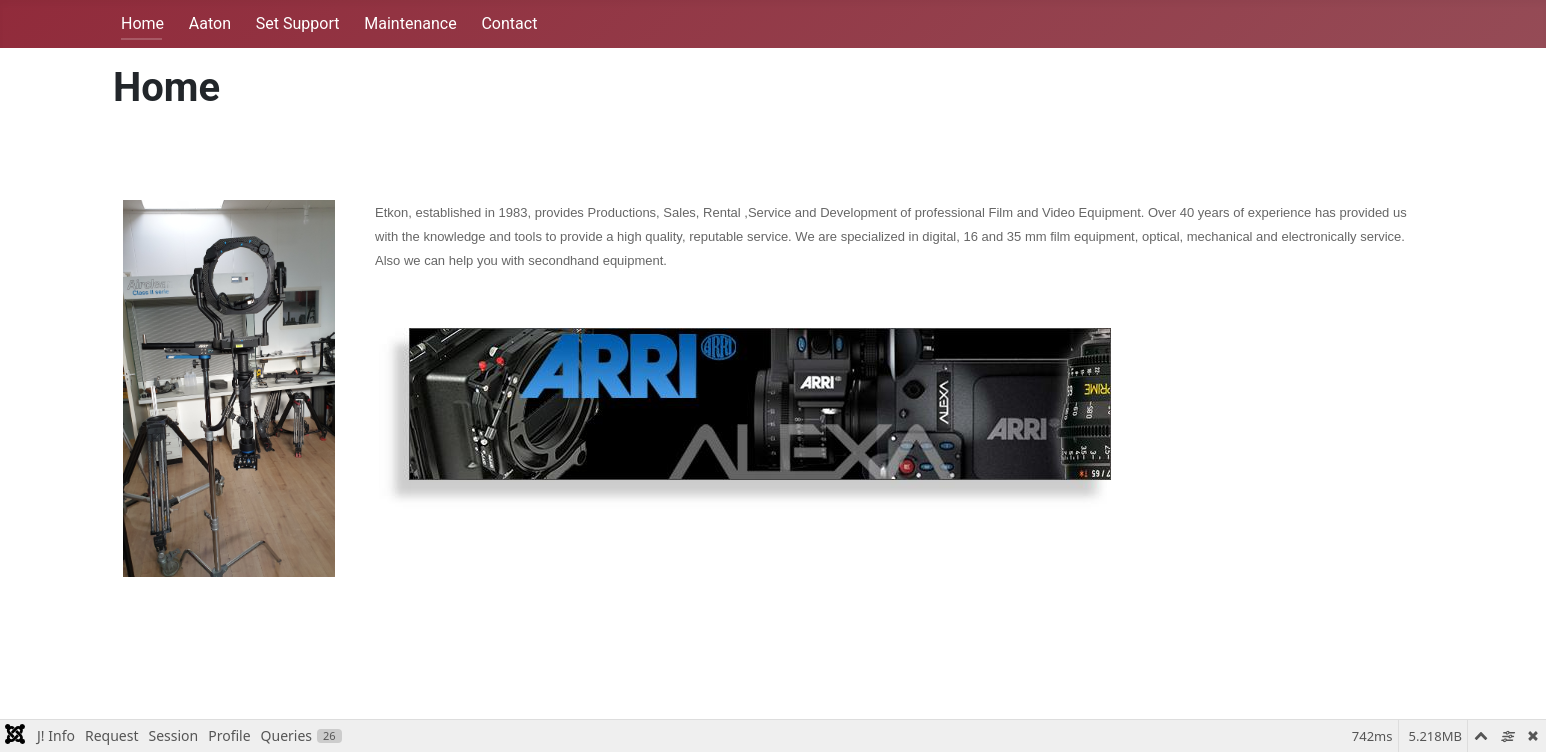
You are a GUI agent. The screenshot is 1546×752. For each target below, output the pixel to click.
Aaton (210, 23)
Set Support (298, 23)
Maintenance (410, 23)
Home (142, 23)
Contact (509, 23)
